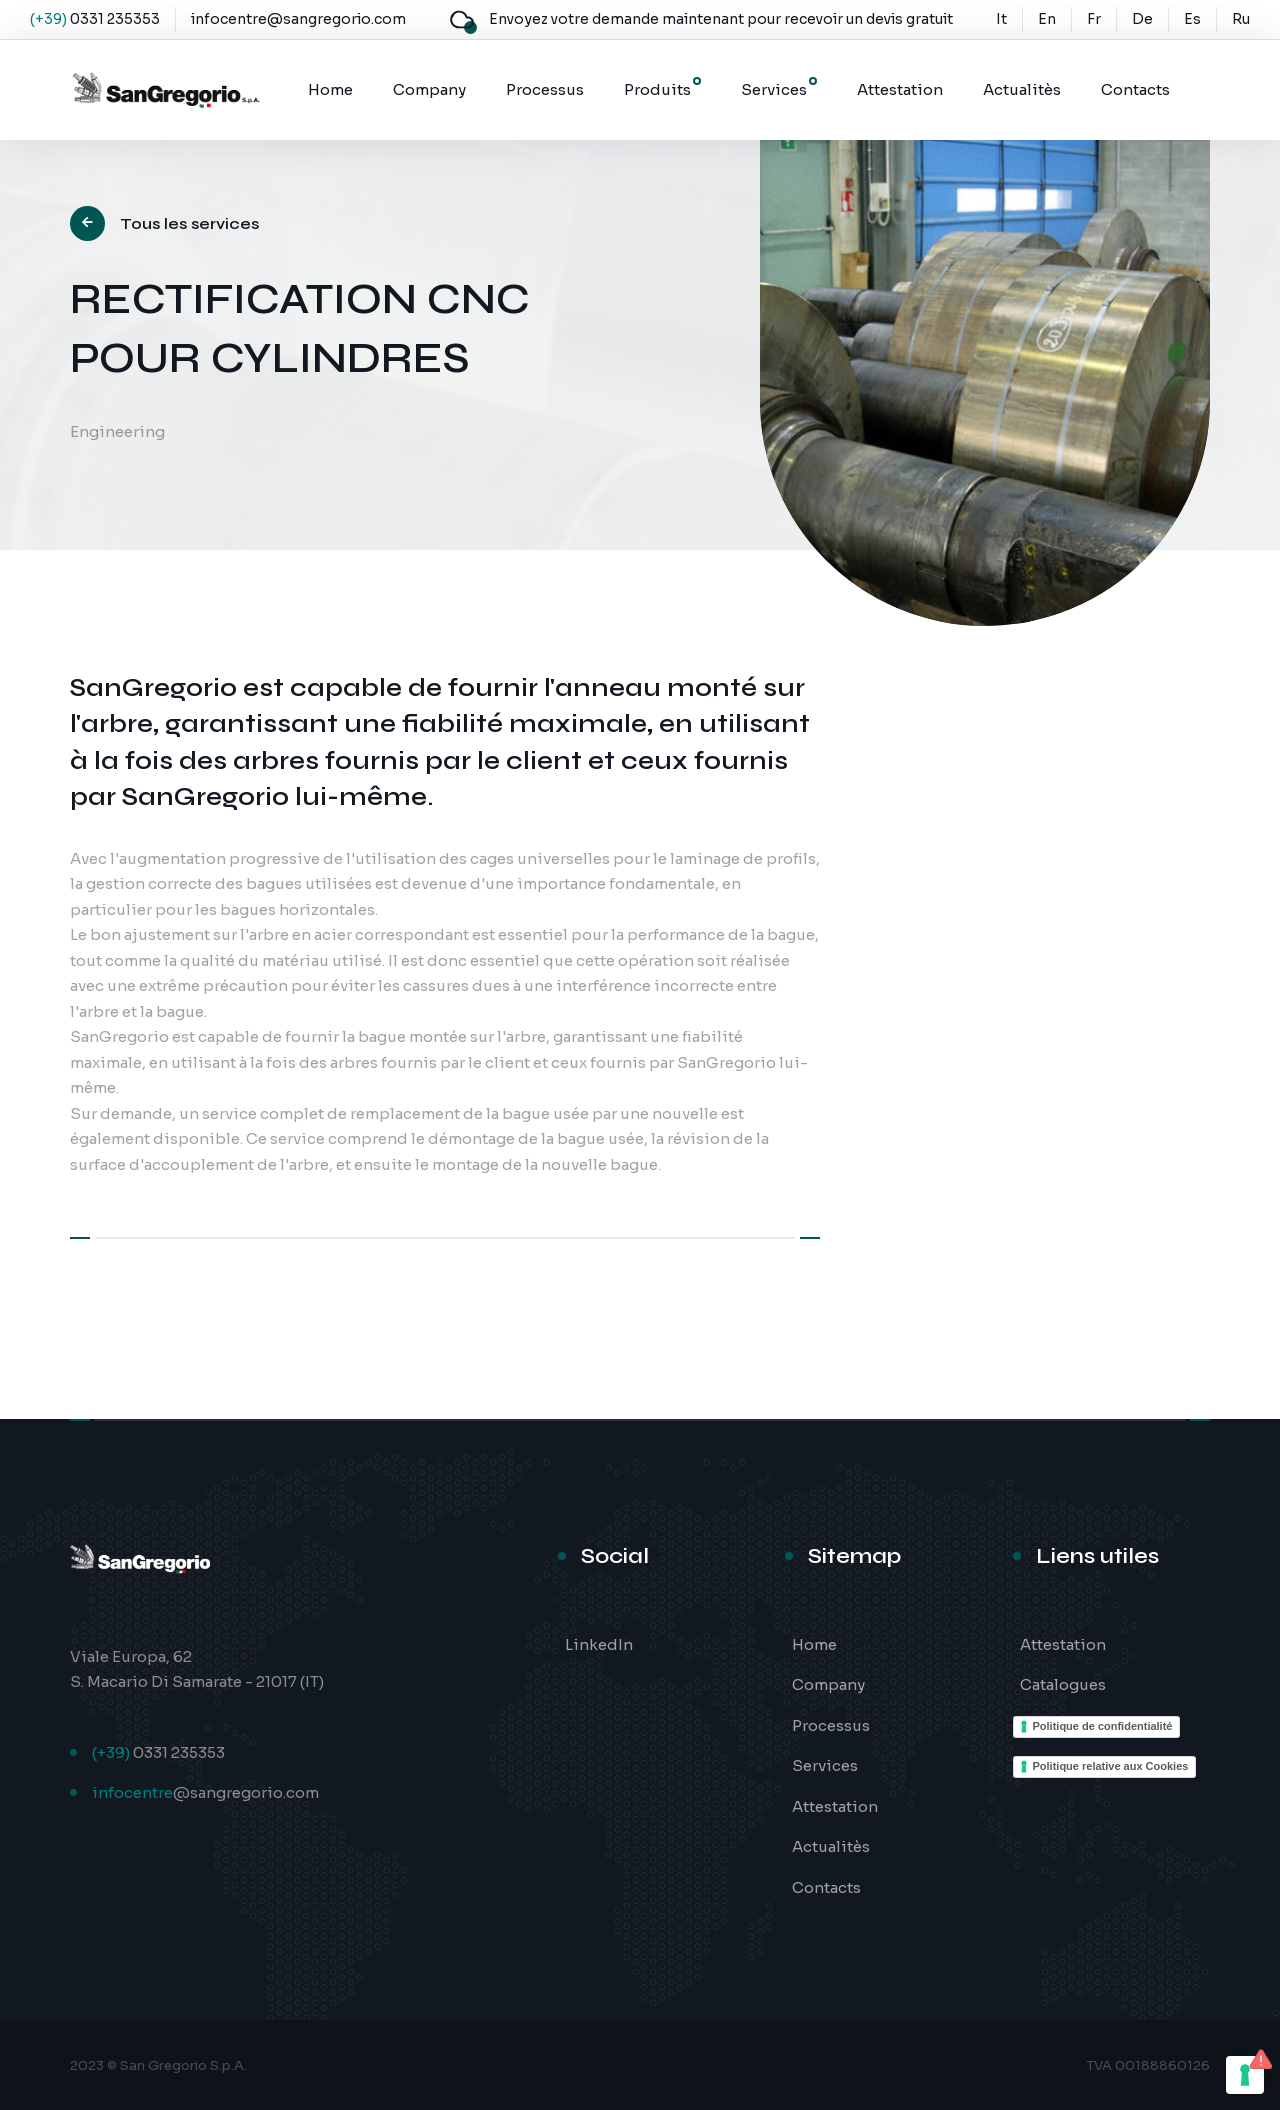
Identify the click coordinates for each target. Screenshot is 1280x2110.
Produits (657, 89)
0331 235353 (115, 19)
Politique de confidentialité (1103, 1726)
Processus (545, 89)
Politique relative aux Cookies (1111, 1766)
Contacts (1135, 89)
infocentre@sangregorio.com (298, 19)
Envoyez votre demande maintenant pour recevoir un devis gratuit (721, 19)
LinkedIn (599, 1644)
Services (774, 89)
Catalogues (1063, 1684)
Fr (1094, 19)
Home (330, 89)
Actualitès (1022, 89)
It (1001, 19)
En (1047, 19)
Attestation (900, 89)
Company (429, 89)
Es (1192, 19)
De (1142, 19)
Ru (1241, 19)
